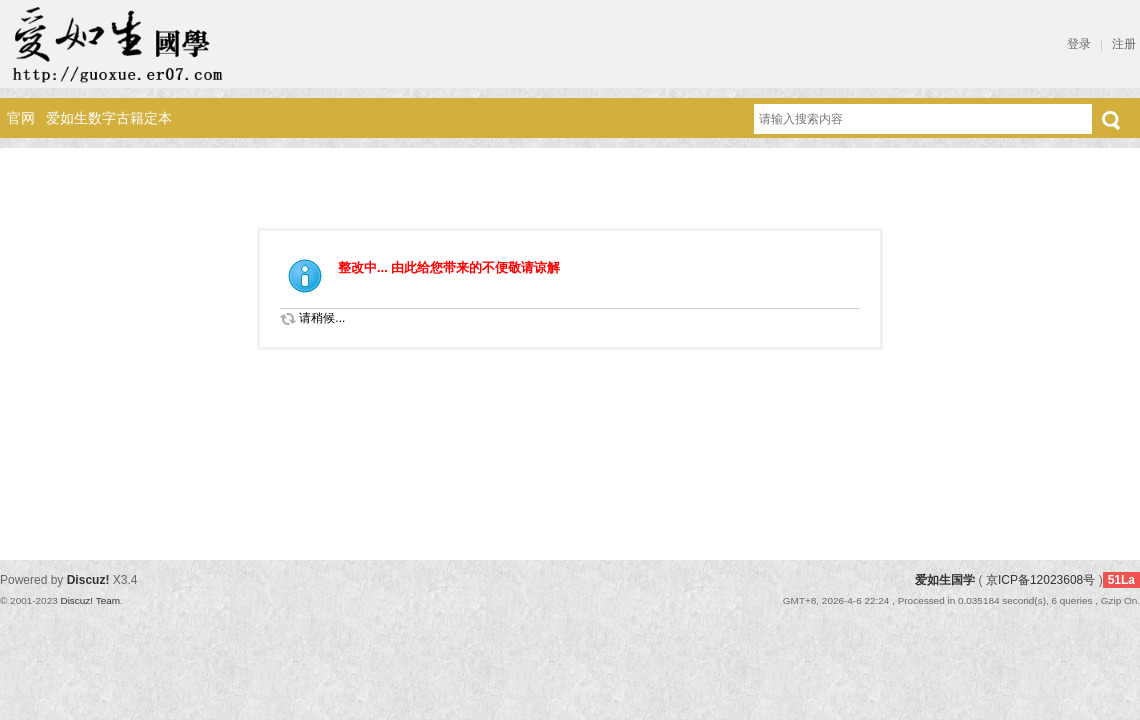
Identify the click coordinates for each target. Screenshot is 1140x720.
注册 (1124, 44)
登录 (1079, 44)
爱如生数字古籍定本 (109, 118)
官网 (21, 118)
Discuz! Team (90, 600)
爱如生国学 (945, 580)
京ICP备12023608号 (1040, 580)
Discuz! (88, 580)
